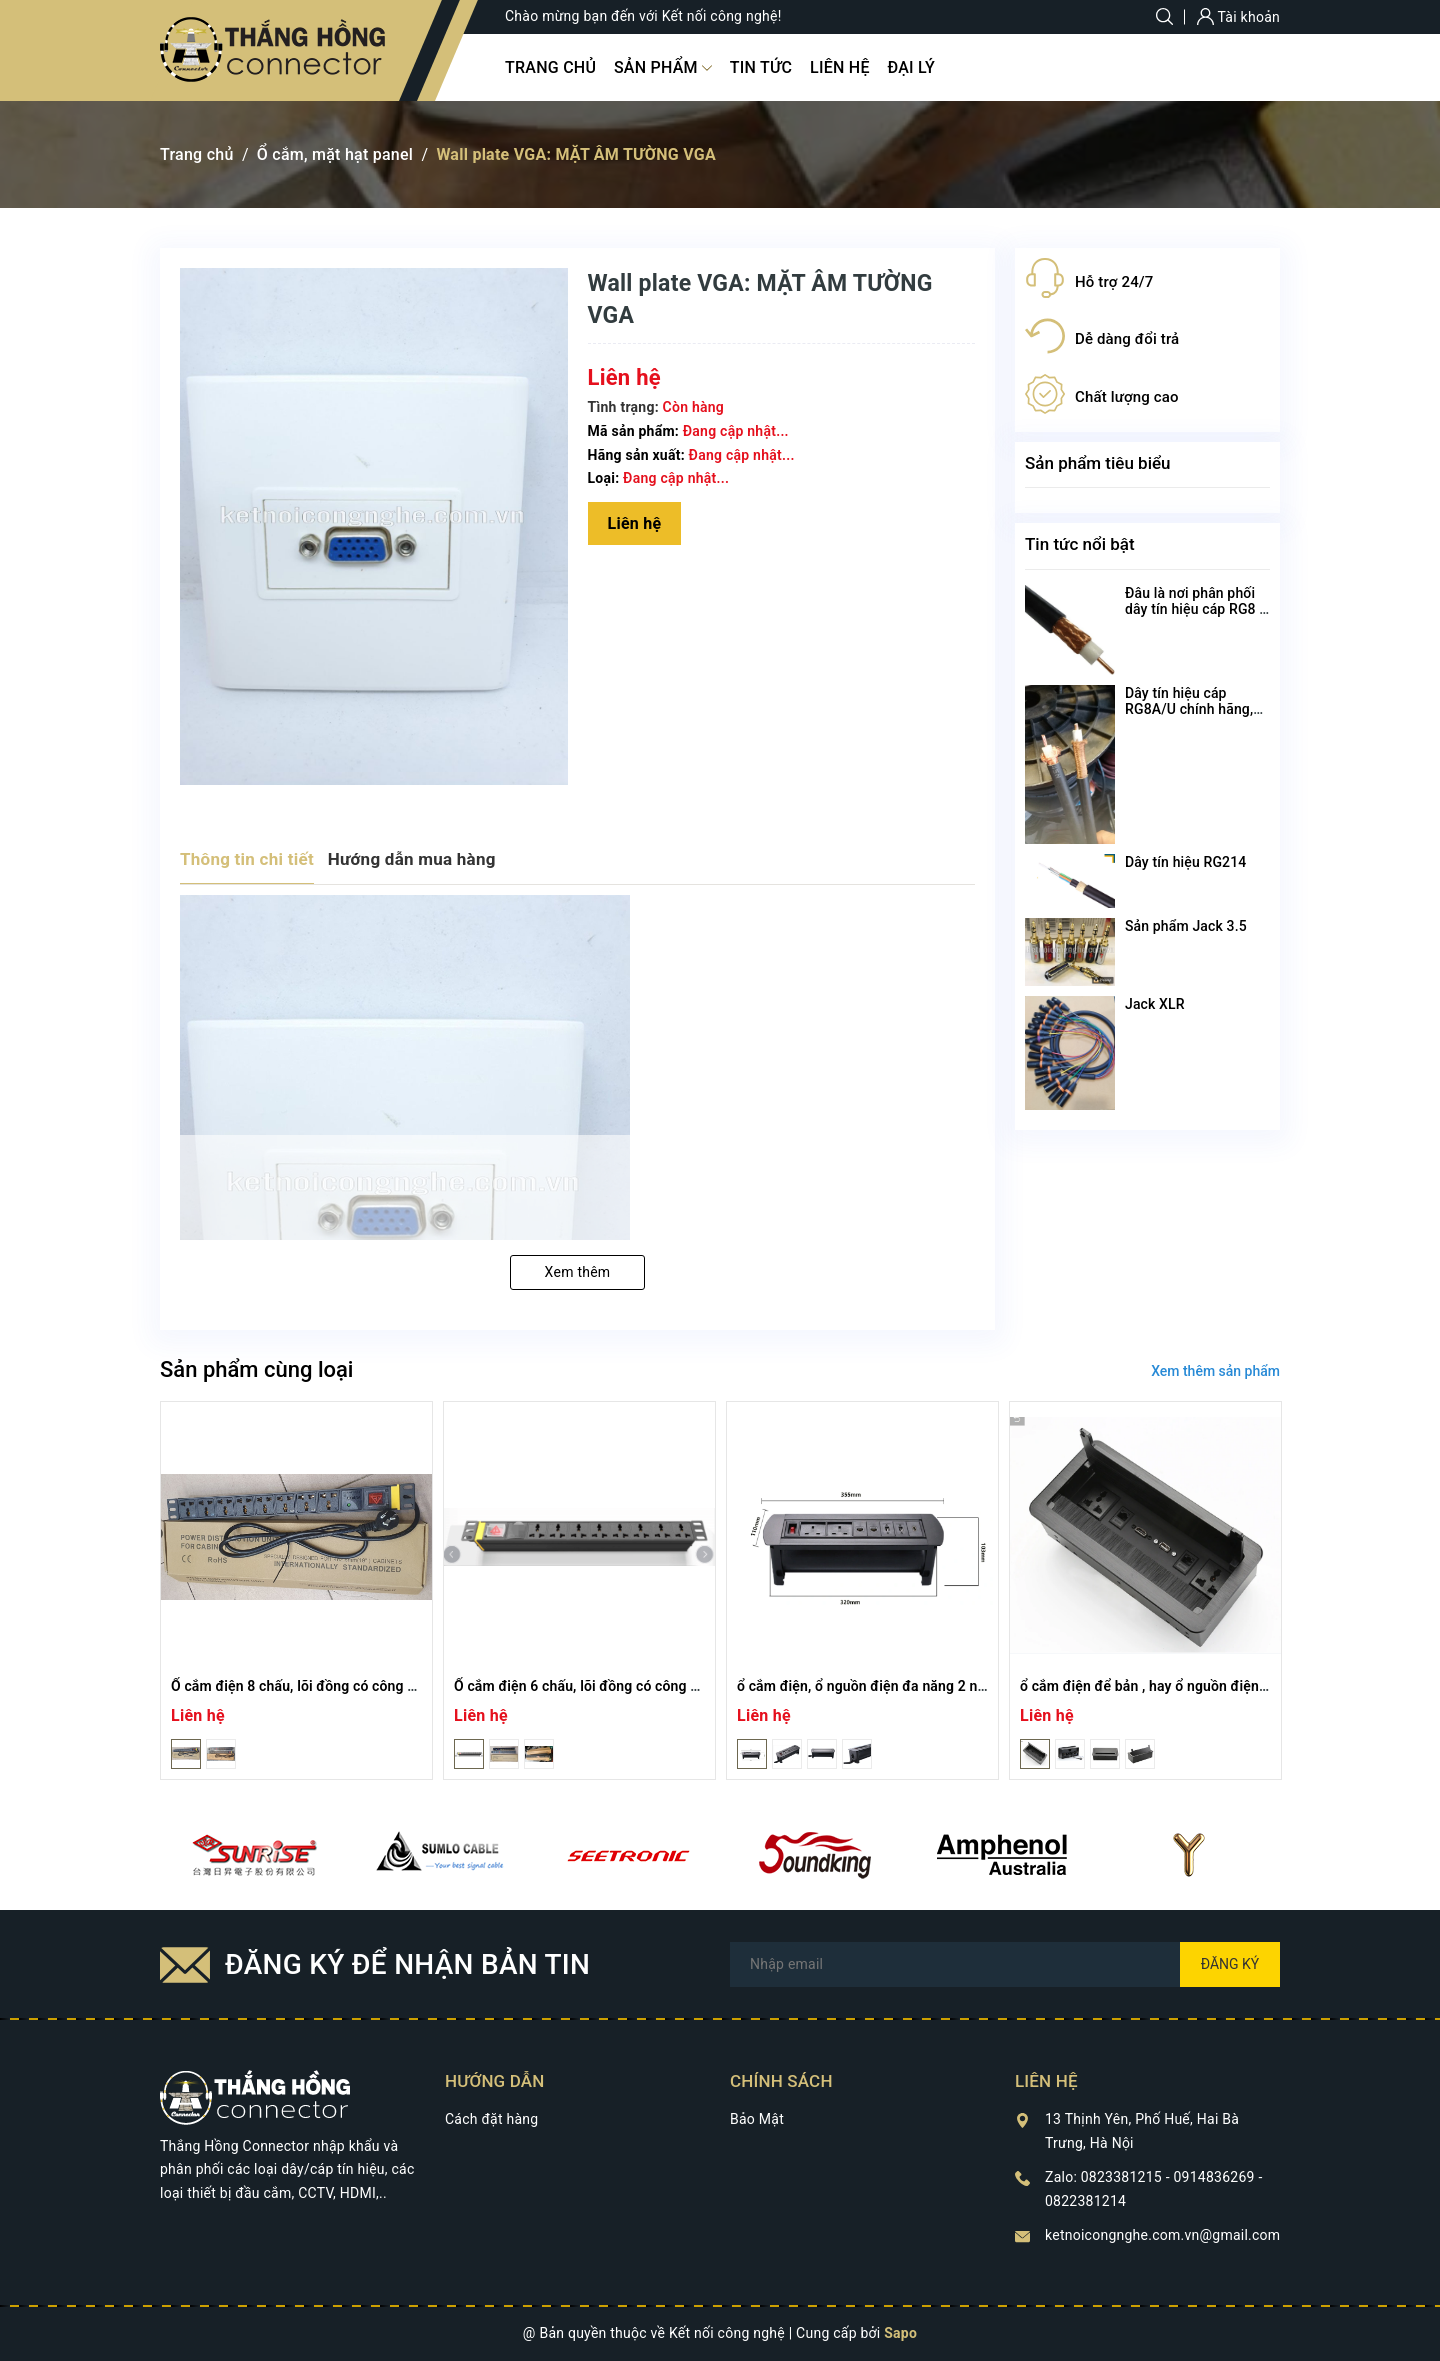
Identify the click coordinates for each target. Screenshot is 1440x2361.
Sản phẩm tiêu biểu (1098, 463)
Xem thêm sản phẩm (1215, 1371)
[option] (296, 1590)
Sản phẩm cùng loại (256, 1369)
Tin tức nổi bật (1080, 544)
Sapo (900, 2333)
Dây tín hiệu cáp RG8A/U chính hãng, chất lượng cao (1189, 709)
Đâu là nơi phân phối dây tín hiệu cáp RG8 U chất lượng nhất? (1197, 609)
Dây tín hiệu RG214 (1185, 862)
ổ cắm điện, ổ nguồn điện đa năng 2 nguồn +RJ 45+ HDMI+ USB (940, 1686)
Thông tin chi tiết (247, 859)
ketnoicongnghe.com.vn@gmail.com (1162, 2235)
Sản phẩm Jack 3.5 (1186, 926)
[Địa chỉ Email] (1005, 1964)
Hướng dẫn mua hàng (412, 859)
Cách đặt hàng (491, 2119)
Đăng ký (1230, 1964)
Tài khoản (1238, 17)
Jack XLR (1155, 1004)
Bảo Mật (757, 2119)
